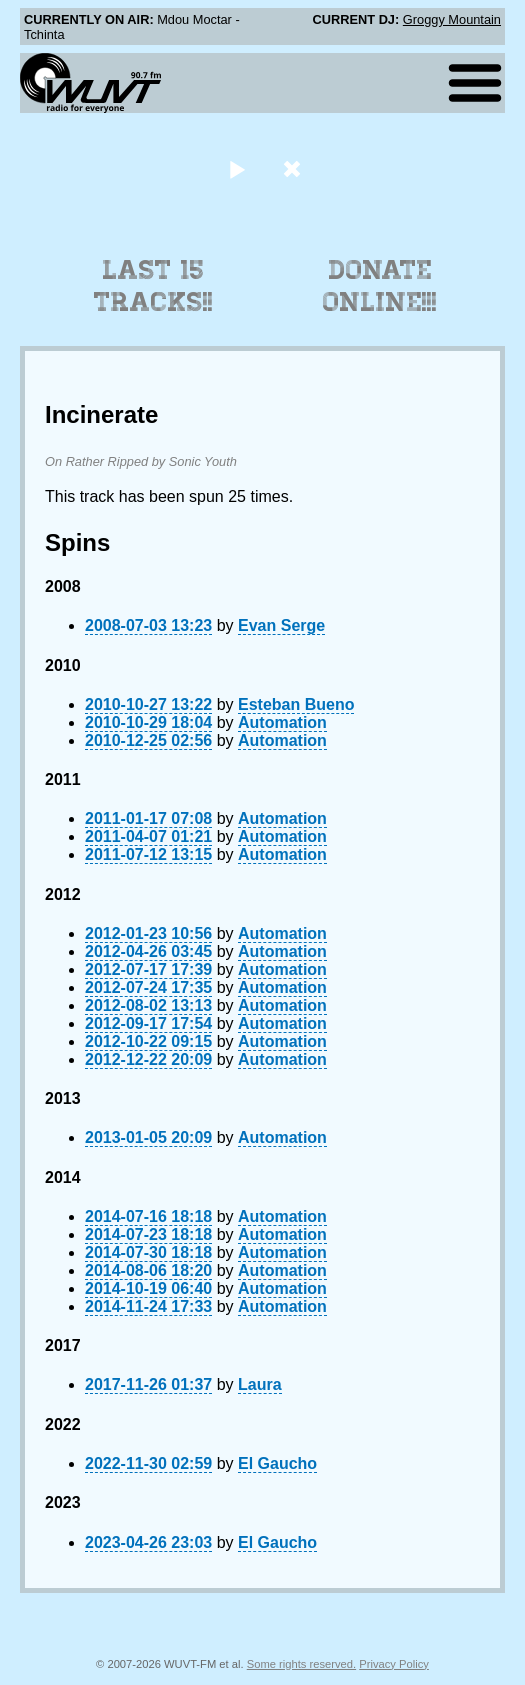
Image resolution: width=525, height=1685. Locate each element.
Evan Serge (281, 625)
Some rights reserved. (301, 1664)
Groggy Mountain (452, 19)
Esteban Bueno (296, 704)
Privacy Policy (394, 1664)
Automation (282, 722)
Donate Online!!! (380, 286)
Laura (260, 1384)
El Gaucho (277, 1463)
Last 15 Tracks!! (153, 286)
